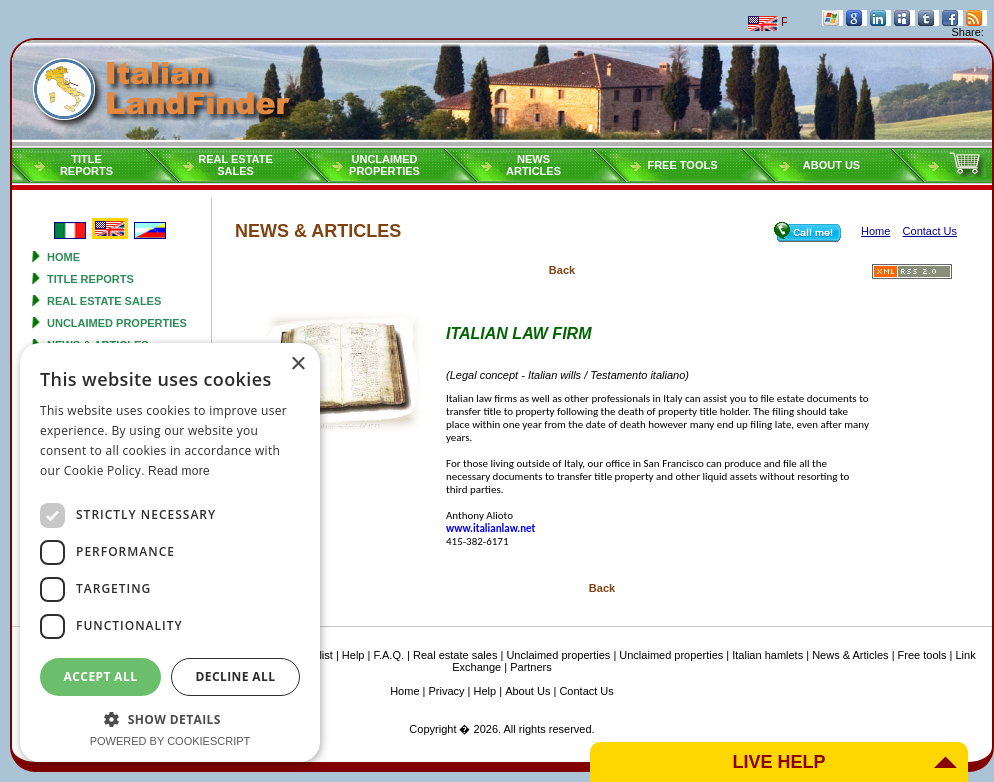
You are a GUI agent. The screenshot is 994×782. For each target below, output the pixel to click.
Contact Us (586, 691)
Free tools (682, 165)
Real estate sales (104, 301)
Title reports (90, 279)
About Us (831, 165)
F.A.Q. (388, 655)
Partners (531, 667)
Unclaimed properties (117, 323)
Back (562, 270)
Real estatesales (235, 165)
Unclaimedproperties (384, 165)
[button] (170, 718)
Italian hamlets (767, 655)
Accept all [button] (101, 676)
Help (353, 655)
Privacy (447, 691)
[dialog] (170, 552)
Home (63, 257)
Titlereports (86, 165)
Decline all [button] (236, 676)
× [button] (297, 364)
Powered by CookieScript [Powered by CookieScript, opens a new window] (170, 741)
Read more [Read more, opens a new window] (179, 471)
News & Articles (850, 655)
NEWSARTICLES (533, 165)
